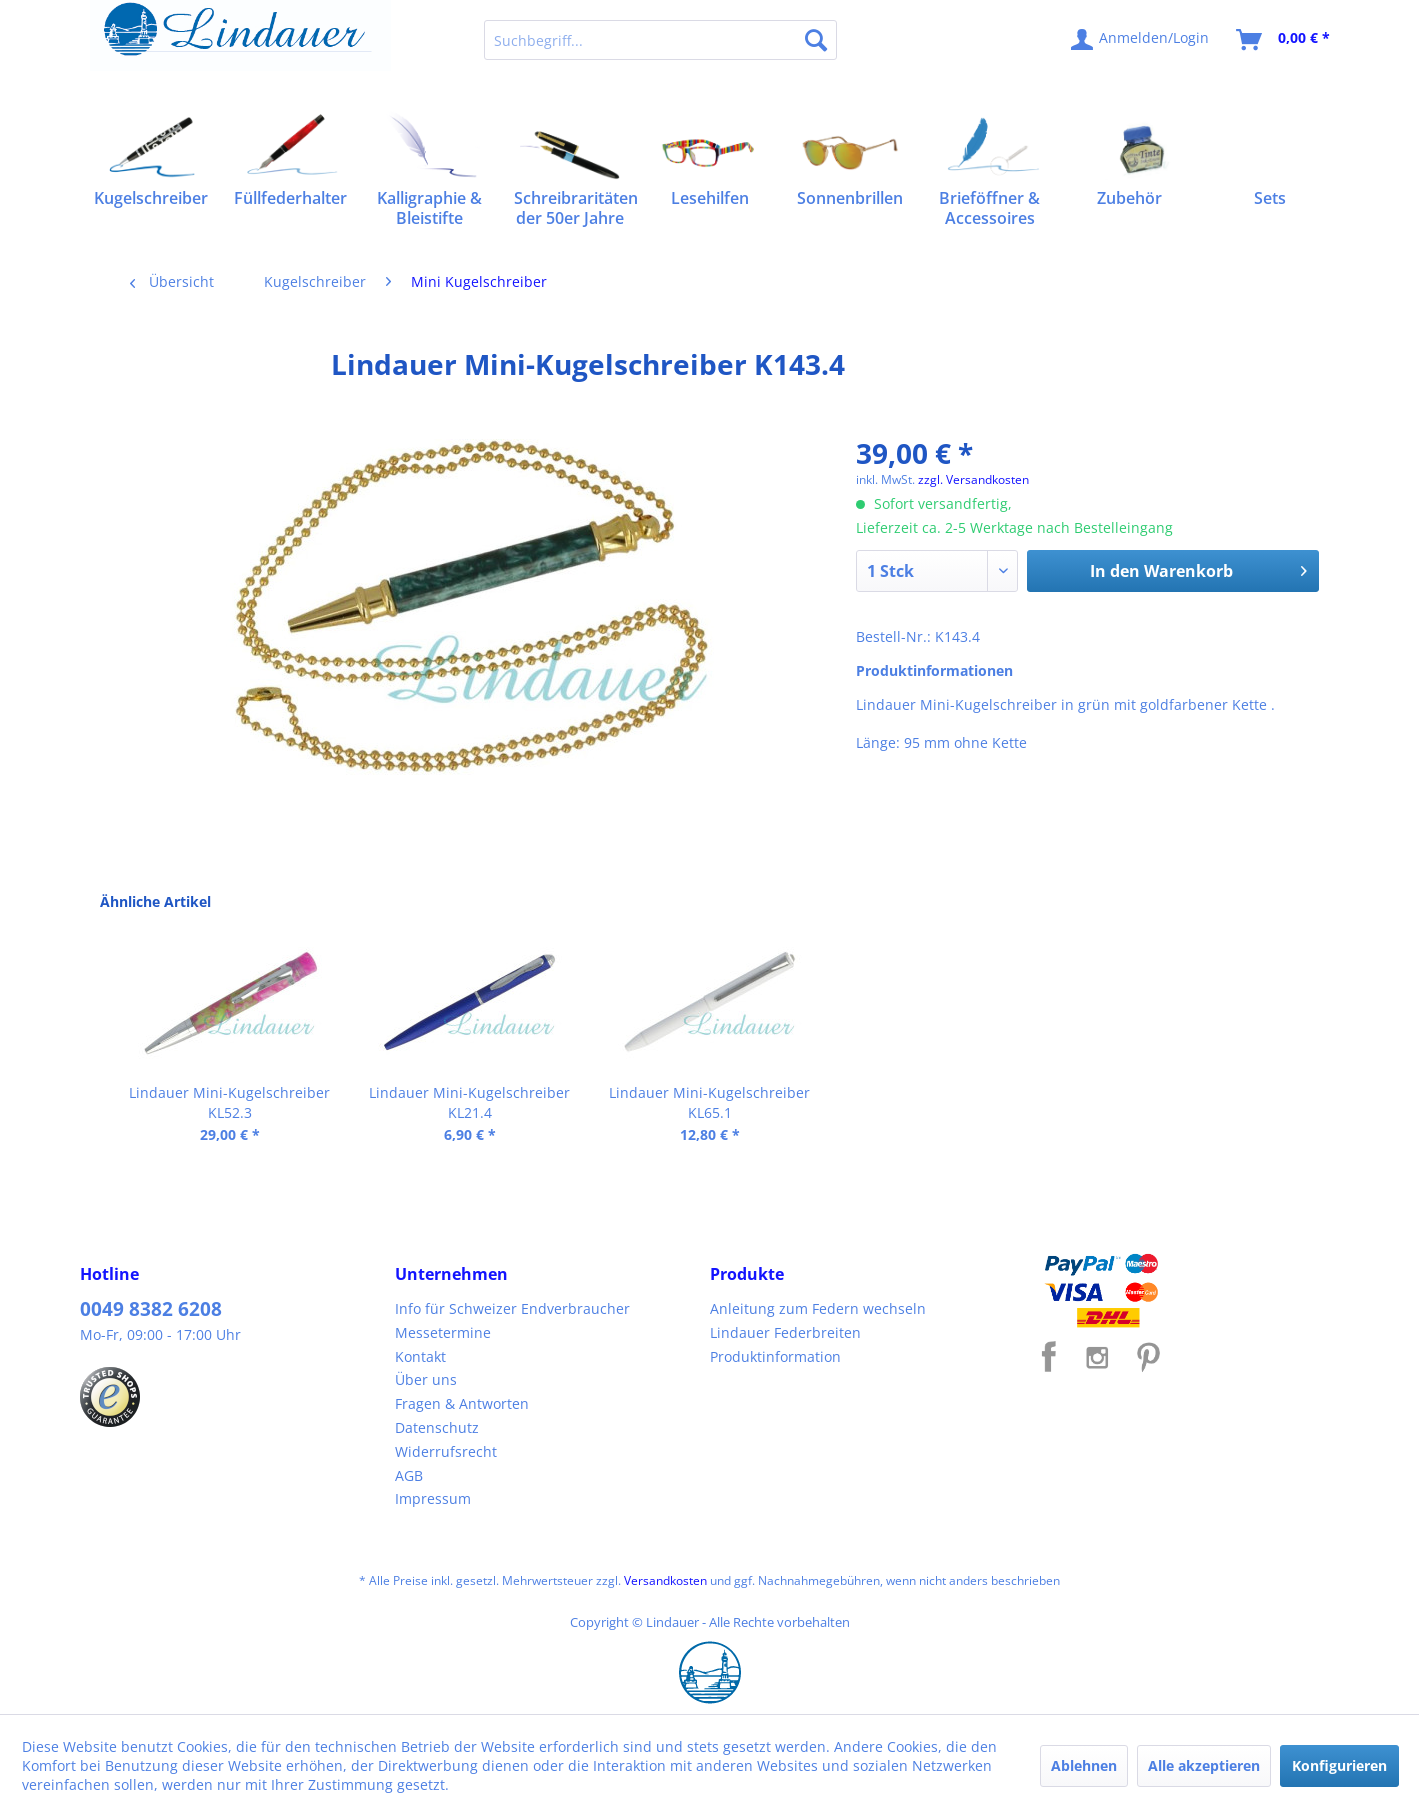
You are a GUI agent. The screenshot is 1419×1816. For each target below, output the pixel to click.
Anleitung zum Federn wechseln (818, 1308)
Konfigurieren (1339, 1765)
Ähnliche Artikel (155, 901)
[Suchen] (816, 40)
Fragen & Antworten (462, 1403)
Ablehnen (1084, 1765)
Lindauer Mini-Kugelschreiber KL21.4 (469, 1102)
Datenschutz (437, 1427)
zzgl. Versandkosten (973, 479)
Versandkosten (665, 1580)
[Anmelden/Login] (1141, 40)
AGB (409, 1475)
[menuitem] (660, 40)
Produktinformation (775, 1356)
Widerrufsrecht (446, 1451)
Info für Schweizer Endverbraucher (512, 1308)
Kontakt (420, 1356)
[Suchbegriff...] (660, 40)
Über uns (426, 1379)
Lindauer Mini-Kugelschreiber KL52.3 (229, 1102)
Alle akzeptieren (1204, 1765)
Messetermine (443, 1332)
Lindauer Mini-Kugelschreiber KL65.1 (709, 1102)
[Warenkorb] (1284, 40)
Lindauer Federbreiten (785, 1332)
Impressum (433, 1498)
